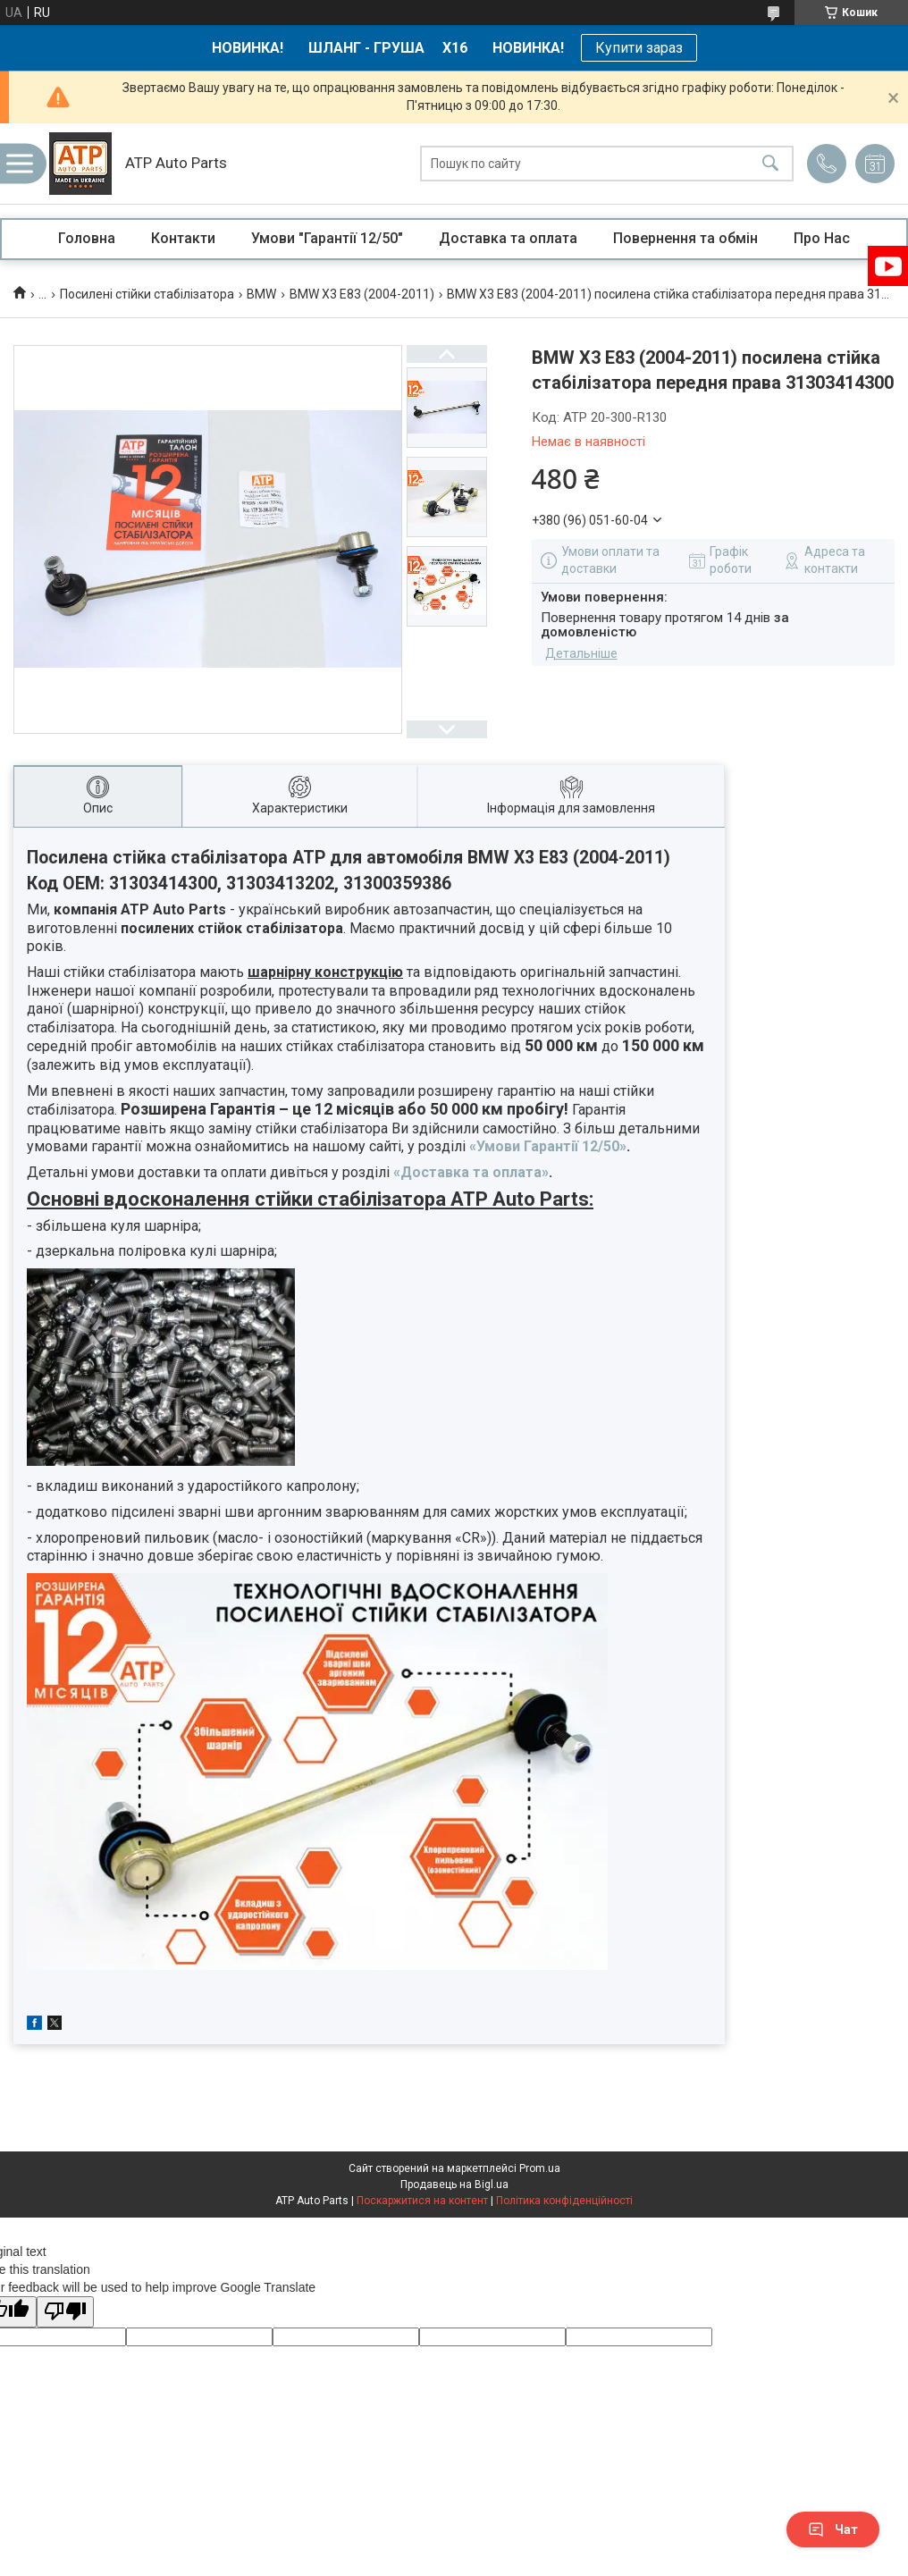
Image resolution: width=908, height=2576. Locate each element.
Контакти (183, 238)
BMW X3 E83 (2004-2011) (362, 294)
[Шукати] (770, 164)
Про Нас (822, 238)
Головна (86, 238)
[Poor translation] (65, 2312)
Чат (833, 2529)
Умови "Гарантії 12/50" (327, 238)
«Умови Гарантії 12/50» (547, 1146)
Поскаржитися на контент (422, 2200)
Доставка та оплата (508, 238)
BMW (261, 294)
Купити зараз (639, 47)
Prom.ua (539, 2168)
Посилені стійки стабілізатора (147, 294)
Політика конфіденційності (564, 2200)
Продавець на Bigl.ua (454, 2184)
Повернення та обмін (685, 238)
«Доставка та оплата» (471, 1172)
